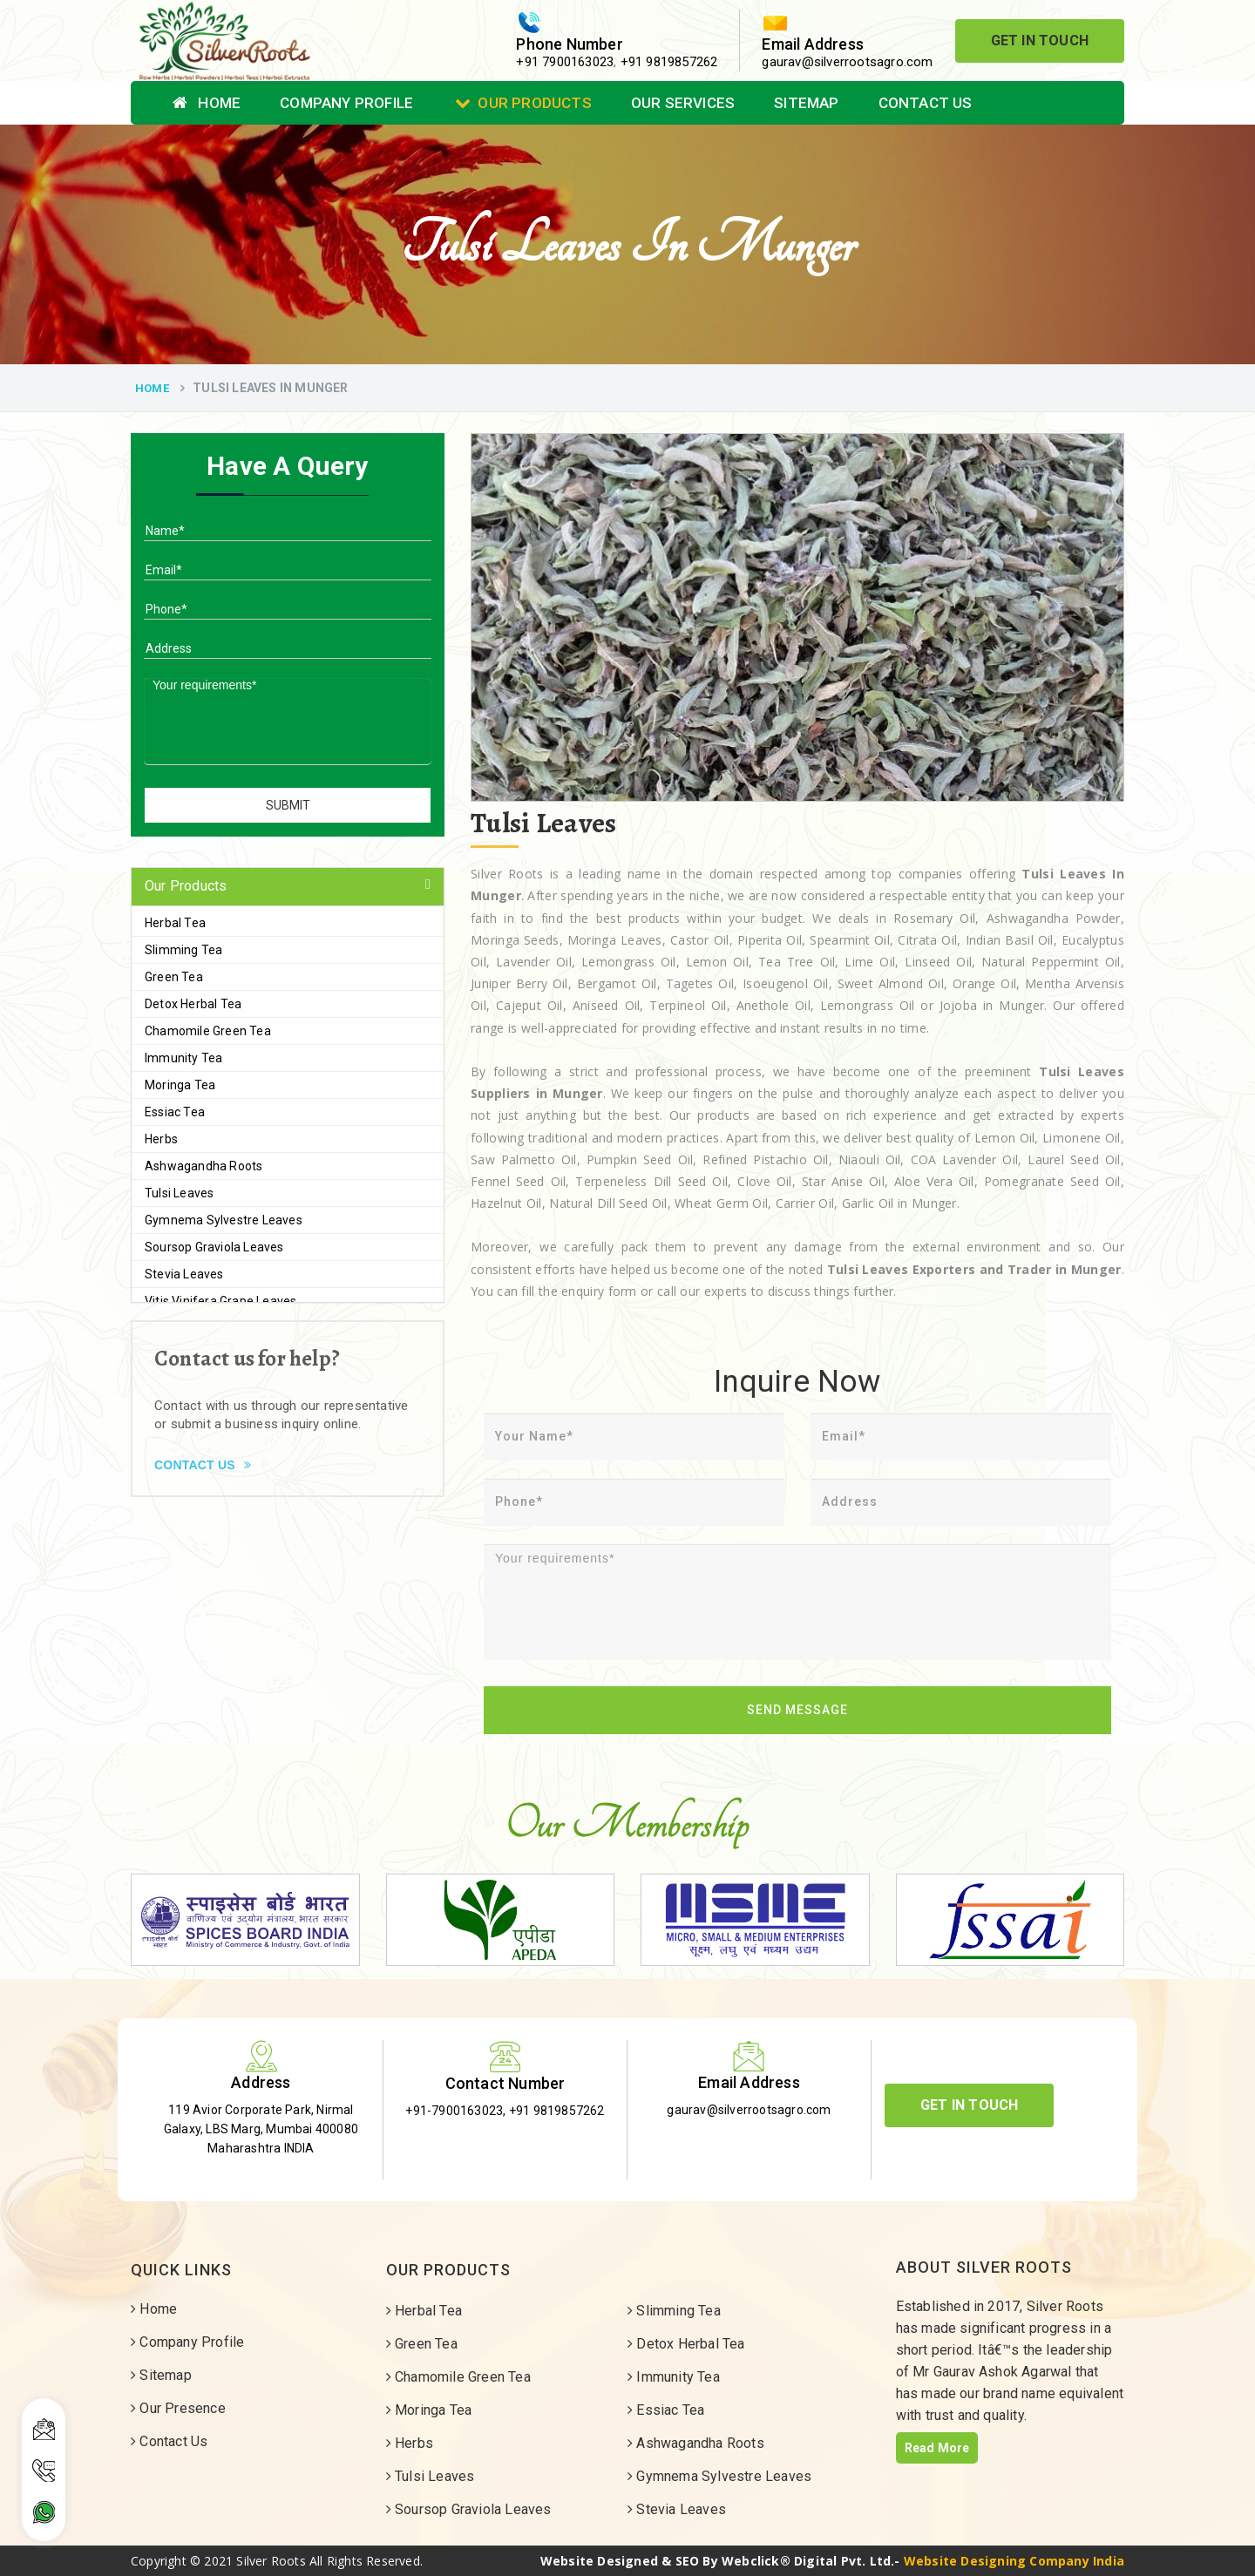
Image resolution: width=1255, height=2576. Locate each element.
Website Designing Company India (1014, 2560)
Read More (937, 2448)
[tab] (288, 886)
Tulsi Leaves (179, 1193)
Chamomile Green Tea (208, 1031)
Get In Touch (1040, 40)
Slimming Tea (183, 950)
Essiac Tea (175, 1112)
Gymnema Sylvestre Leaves (223, 1220)
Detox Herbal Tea (193, 1004)
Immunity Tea (183, 1058)
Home (207, 103)
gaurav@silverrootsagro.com (847, 62)
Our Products (523, 103)
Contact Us (925, 103)
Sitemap (806, 103)
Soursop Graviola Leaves (214, 1247)
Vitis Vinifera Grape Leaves (220, 1301)
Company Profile (346, 103)
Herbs (161, 1139)
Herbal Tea (175, 923)
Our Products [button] (186, 886)
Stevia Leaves (184, 1274)
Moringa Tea (180, 1085)
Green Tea (174, 977)
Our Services (683, 103)
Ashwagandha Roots (203, 1166)
